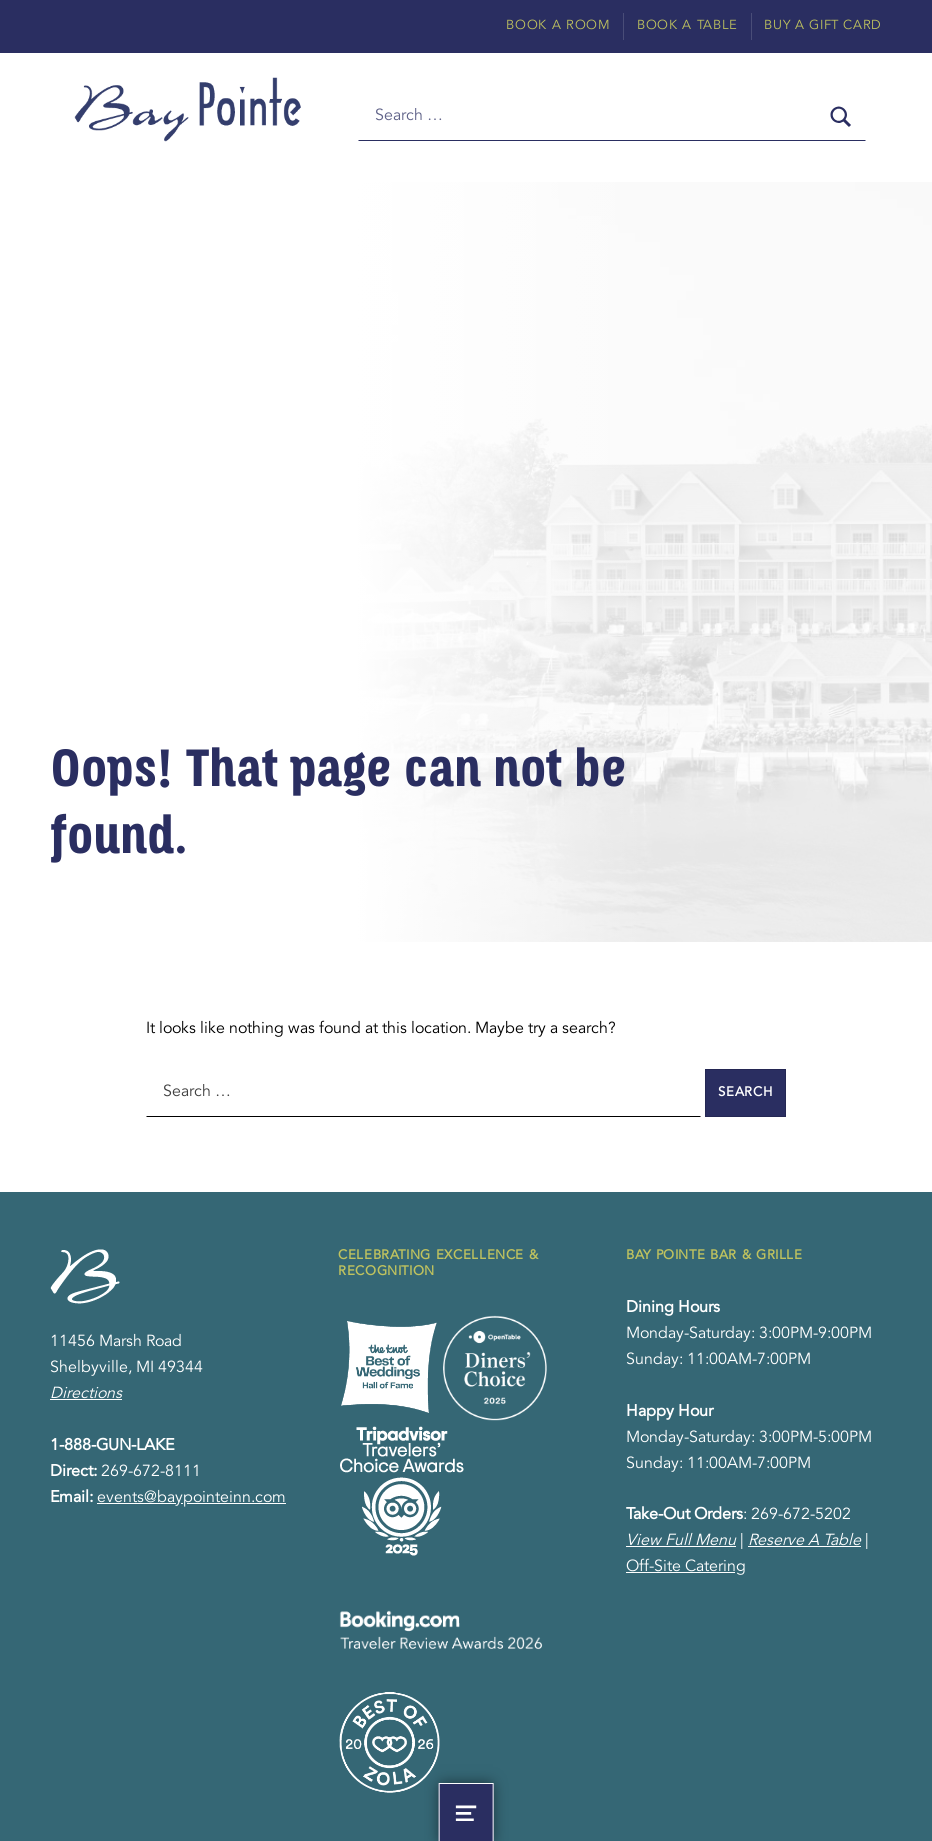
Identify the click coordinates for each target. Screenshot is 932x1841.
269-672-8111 (151, 1472)
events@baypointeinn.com (191, 1498)
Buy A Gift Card (823, 25)
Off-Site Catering (686, 1567)
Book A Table (687, 25)
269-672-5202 (801, 1515)
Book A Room (558, 25)
